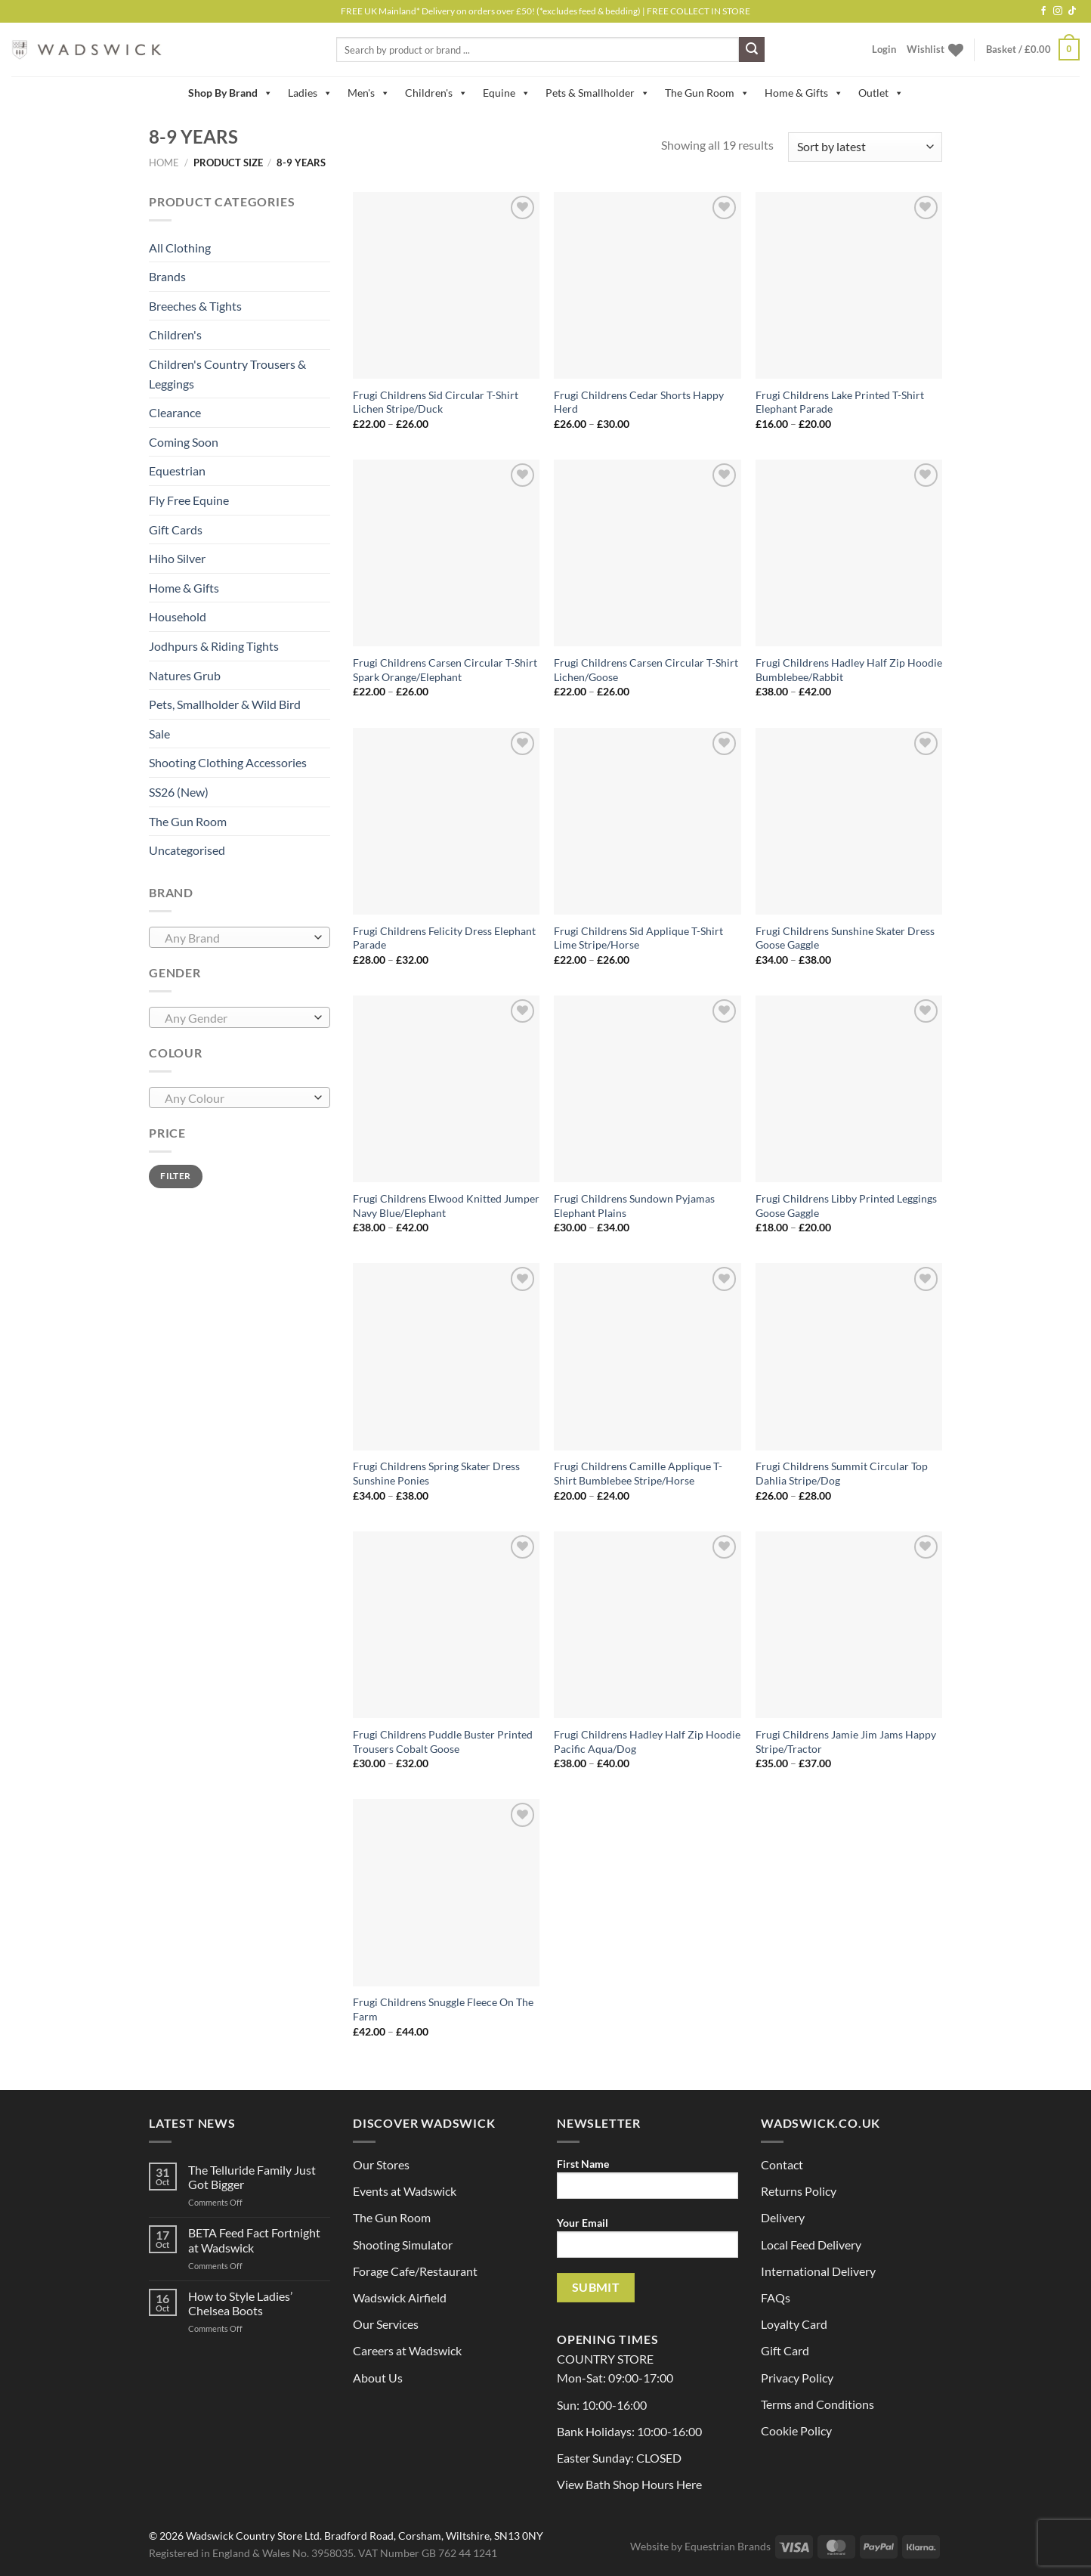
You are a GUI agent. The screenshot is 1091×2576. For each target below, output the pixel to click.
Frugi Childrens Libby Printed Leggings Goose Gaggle (846, 1205)
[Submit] (752, 50)
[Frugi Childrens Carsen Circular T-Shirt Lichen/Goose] (647, 553)
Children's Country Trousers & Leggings (227, 374)
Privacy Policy (797, 2377)
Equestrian (177, 470)
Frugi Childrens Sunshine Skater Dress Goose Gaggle (845, 938)
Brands (167, 276)
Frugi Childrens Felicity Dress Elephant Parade (444, 938)
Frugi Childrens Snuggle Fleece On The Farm (443, 2009)
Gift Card (785, 2350)
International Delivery (818, 2271)
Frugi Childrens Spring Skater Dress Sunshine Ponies (436, 1473)
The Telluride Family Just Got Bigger (252, 2177)
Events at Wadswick (404, 2191)
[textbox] (236, 938)
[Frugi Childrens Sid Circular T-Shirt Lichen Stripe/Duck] (446, 285)
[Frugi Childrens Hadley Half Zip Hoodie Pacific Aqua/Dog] (647, 1624)
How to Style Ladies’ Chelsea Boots (240, 2303)
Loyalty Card (794, 2324)
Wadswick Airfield (400, 2297)
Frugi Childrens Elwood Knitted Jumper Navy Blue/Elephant (446, 1205)
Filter (175, 1175)
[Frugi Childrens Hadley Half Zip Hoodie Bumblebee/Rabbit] (849, 553)
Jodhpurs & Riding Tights (214, 646)
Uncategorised (187, 850)
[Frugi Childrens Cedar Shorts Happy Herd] (647, 285)
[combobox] (239, 937)
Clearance (175, 412)
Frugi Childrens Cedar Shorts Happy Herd (639, 402)
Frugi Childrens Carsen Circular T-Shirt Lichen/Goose (646, 669)
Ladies (310, 93)
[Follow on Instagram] (1057, 11)
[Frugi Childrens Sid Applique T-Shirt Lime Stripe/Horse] (647, 821)
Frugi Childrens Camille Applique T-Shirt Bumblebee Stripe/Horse (638, 1473)
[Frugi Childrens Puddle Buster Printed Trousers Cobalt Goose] (446, 1624)
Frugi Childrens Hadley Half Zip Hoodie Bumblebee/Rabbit (849, 669)
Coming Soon (183, 442)
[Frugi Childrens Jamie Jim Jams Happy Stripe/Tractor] (849, 1624)
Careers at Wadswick (407, 2350)
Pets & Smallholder (598, 93)
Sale (159, 733)
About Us (378, 2377)
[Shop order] (865, 147)
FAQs (775, 2297)
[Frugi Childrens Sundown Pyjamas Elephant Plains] (647, 1088)
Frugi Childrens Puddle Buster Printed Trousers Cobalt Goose (443, 1741)
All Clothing (180, 247)
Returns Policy (798, 2191)
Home (164, 162)
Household (177, 616)
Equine (506, 93)
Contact (782, 2164)
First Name (647, 2183)
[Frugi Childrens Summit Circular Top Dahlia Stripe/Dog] (849, 1356)
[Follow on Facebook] (1043, 11)
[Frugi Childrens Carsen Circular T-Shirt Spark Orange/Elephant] (446, 553)
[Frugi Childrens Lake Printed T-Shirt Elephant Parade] (849, 285)
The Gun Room (707, 93)
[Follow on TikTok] (1072, 11)
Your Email (647, 2242)
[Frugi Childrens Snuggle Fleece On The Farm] (446, 1892)
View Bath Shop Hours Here (629, 2484)
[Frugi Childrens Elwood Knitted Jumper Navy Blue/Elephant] (446, 1088)
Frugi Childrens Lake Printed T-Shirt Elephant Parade (840, 402)
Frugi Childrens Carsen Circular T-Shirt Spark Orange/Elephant (445, 669)
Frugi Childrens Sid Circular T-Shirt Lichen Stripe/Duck (435, 402)
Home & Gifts (804, 93)
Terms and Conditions (817, 2404)
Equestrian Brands (728, 2546)
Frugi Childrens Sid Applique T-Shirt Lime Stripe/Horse (638, 938)
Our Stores (381, 2164)
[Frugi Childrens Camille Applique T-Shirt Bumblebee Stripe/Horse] (647, 1356)
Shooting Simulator (403, 2244)
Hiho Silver (177, 558)
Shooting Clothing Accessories (228, 762)
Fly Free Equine (189, 500)
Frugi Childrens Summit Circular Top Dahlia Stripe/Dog (842, 1473)
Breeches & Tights (195, 306)
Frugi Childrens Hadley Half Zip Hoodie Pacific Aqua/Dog (647, 1741)
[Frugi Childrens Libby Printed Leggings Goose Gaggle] (849, 1088)
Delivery (783, 2217)
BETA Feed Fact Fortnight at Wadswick (254, 2239)
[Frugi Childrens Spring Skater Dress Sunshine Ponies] (446, 1356)
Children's (436, 93)
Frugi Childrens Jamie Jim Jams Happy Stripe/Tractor (846, 1741)
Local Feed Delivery (811, 2244)
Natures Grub (185, 675)
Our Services (386, 2324)
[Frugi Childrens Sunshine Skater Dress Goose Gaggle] (849, 821)
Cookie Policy (796, 2430)
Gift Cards (175, 529)
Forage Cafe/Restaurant (415, 2271)
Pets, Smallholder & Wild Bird (225, 704)
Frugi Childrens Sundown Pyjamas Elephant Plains (634, 1205)
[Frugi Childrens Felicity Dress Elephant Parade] (446, 821)
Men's (369, 93)
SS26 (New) (179, 792)
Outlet (881, 93)
